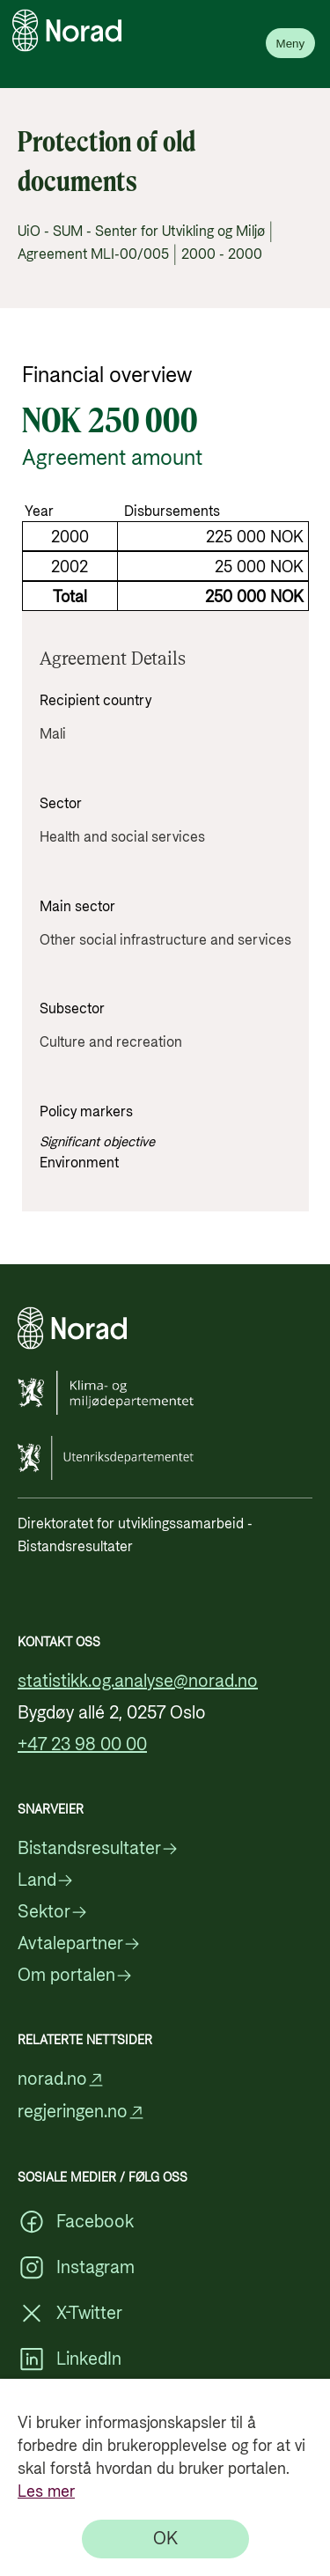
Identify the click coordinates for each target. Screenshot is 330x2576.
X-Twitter (70, 2314)
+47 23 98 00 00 (82, 1745)
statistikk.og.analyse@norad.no (138, 1681)
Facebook (76, 2222)
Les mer (46, 2492)
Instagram (76, 2268)
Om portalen (75, 1975)
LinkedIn (69, 2359)
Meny (290, 43)
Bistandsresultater (98, 1849)
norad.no (61, 2080)
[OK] (165, 2539)
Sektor (53, 1912)
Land (46, 1880)
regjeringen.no (81, 2112)
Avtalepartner (79, 1944)
